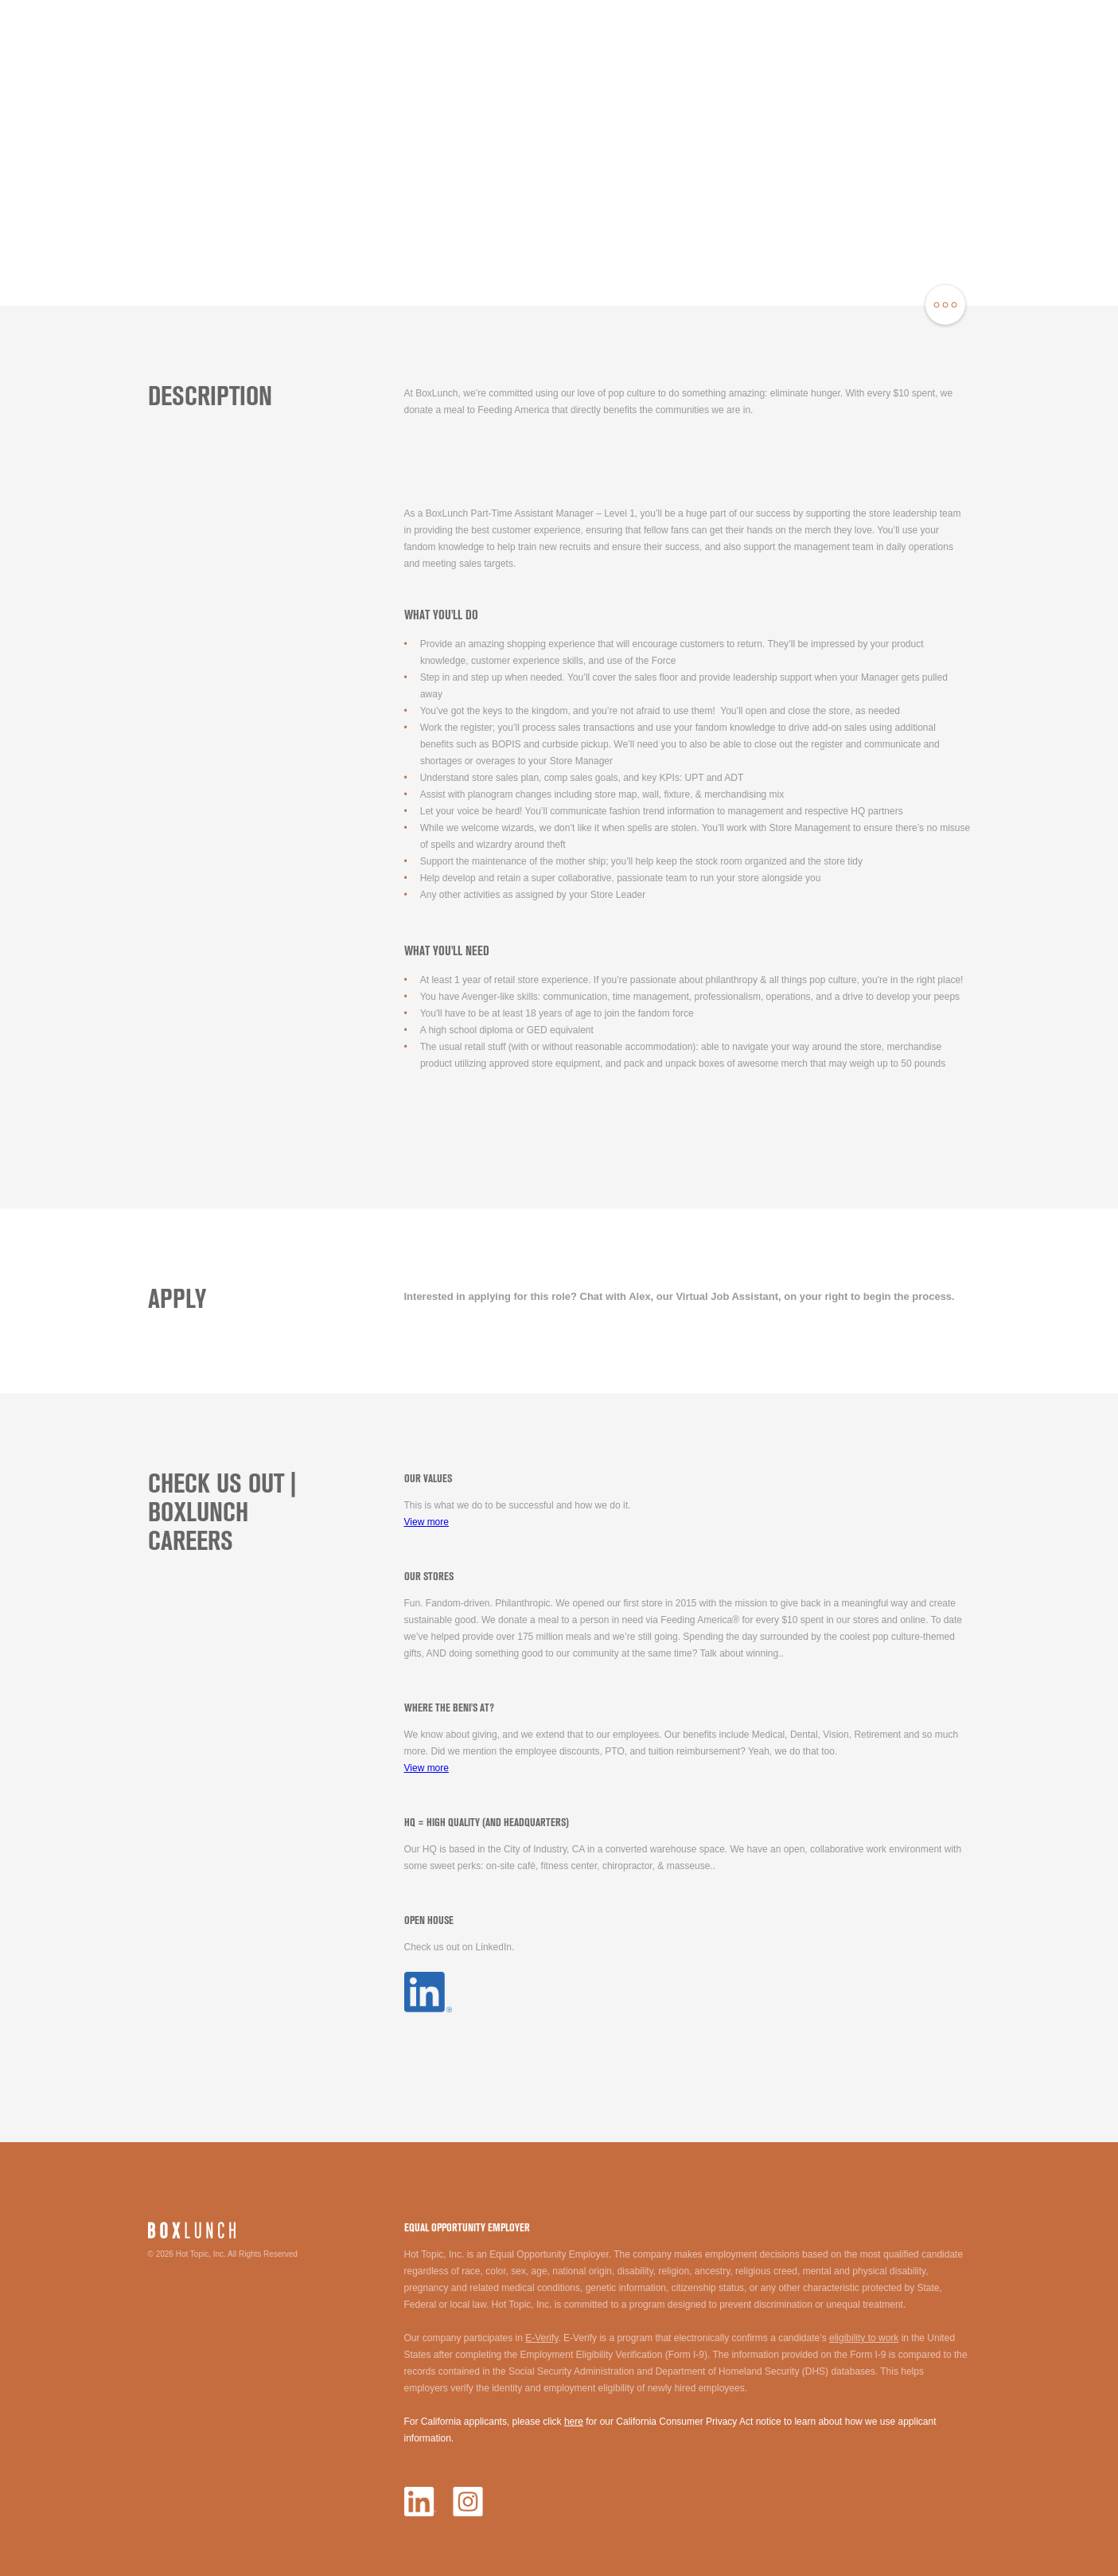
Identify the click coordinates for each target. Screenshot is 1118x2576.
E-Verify (541, 2338)
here (573, 2421)
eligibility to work (863, 2338)
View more (426, 1522)
